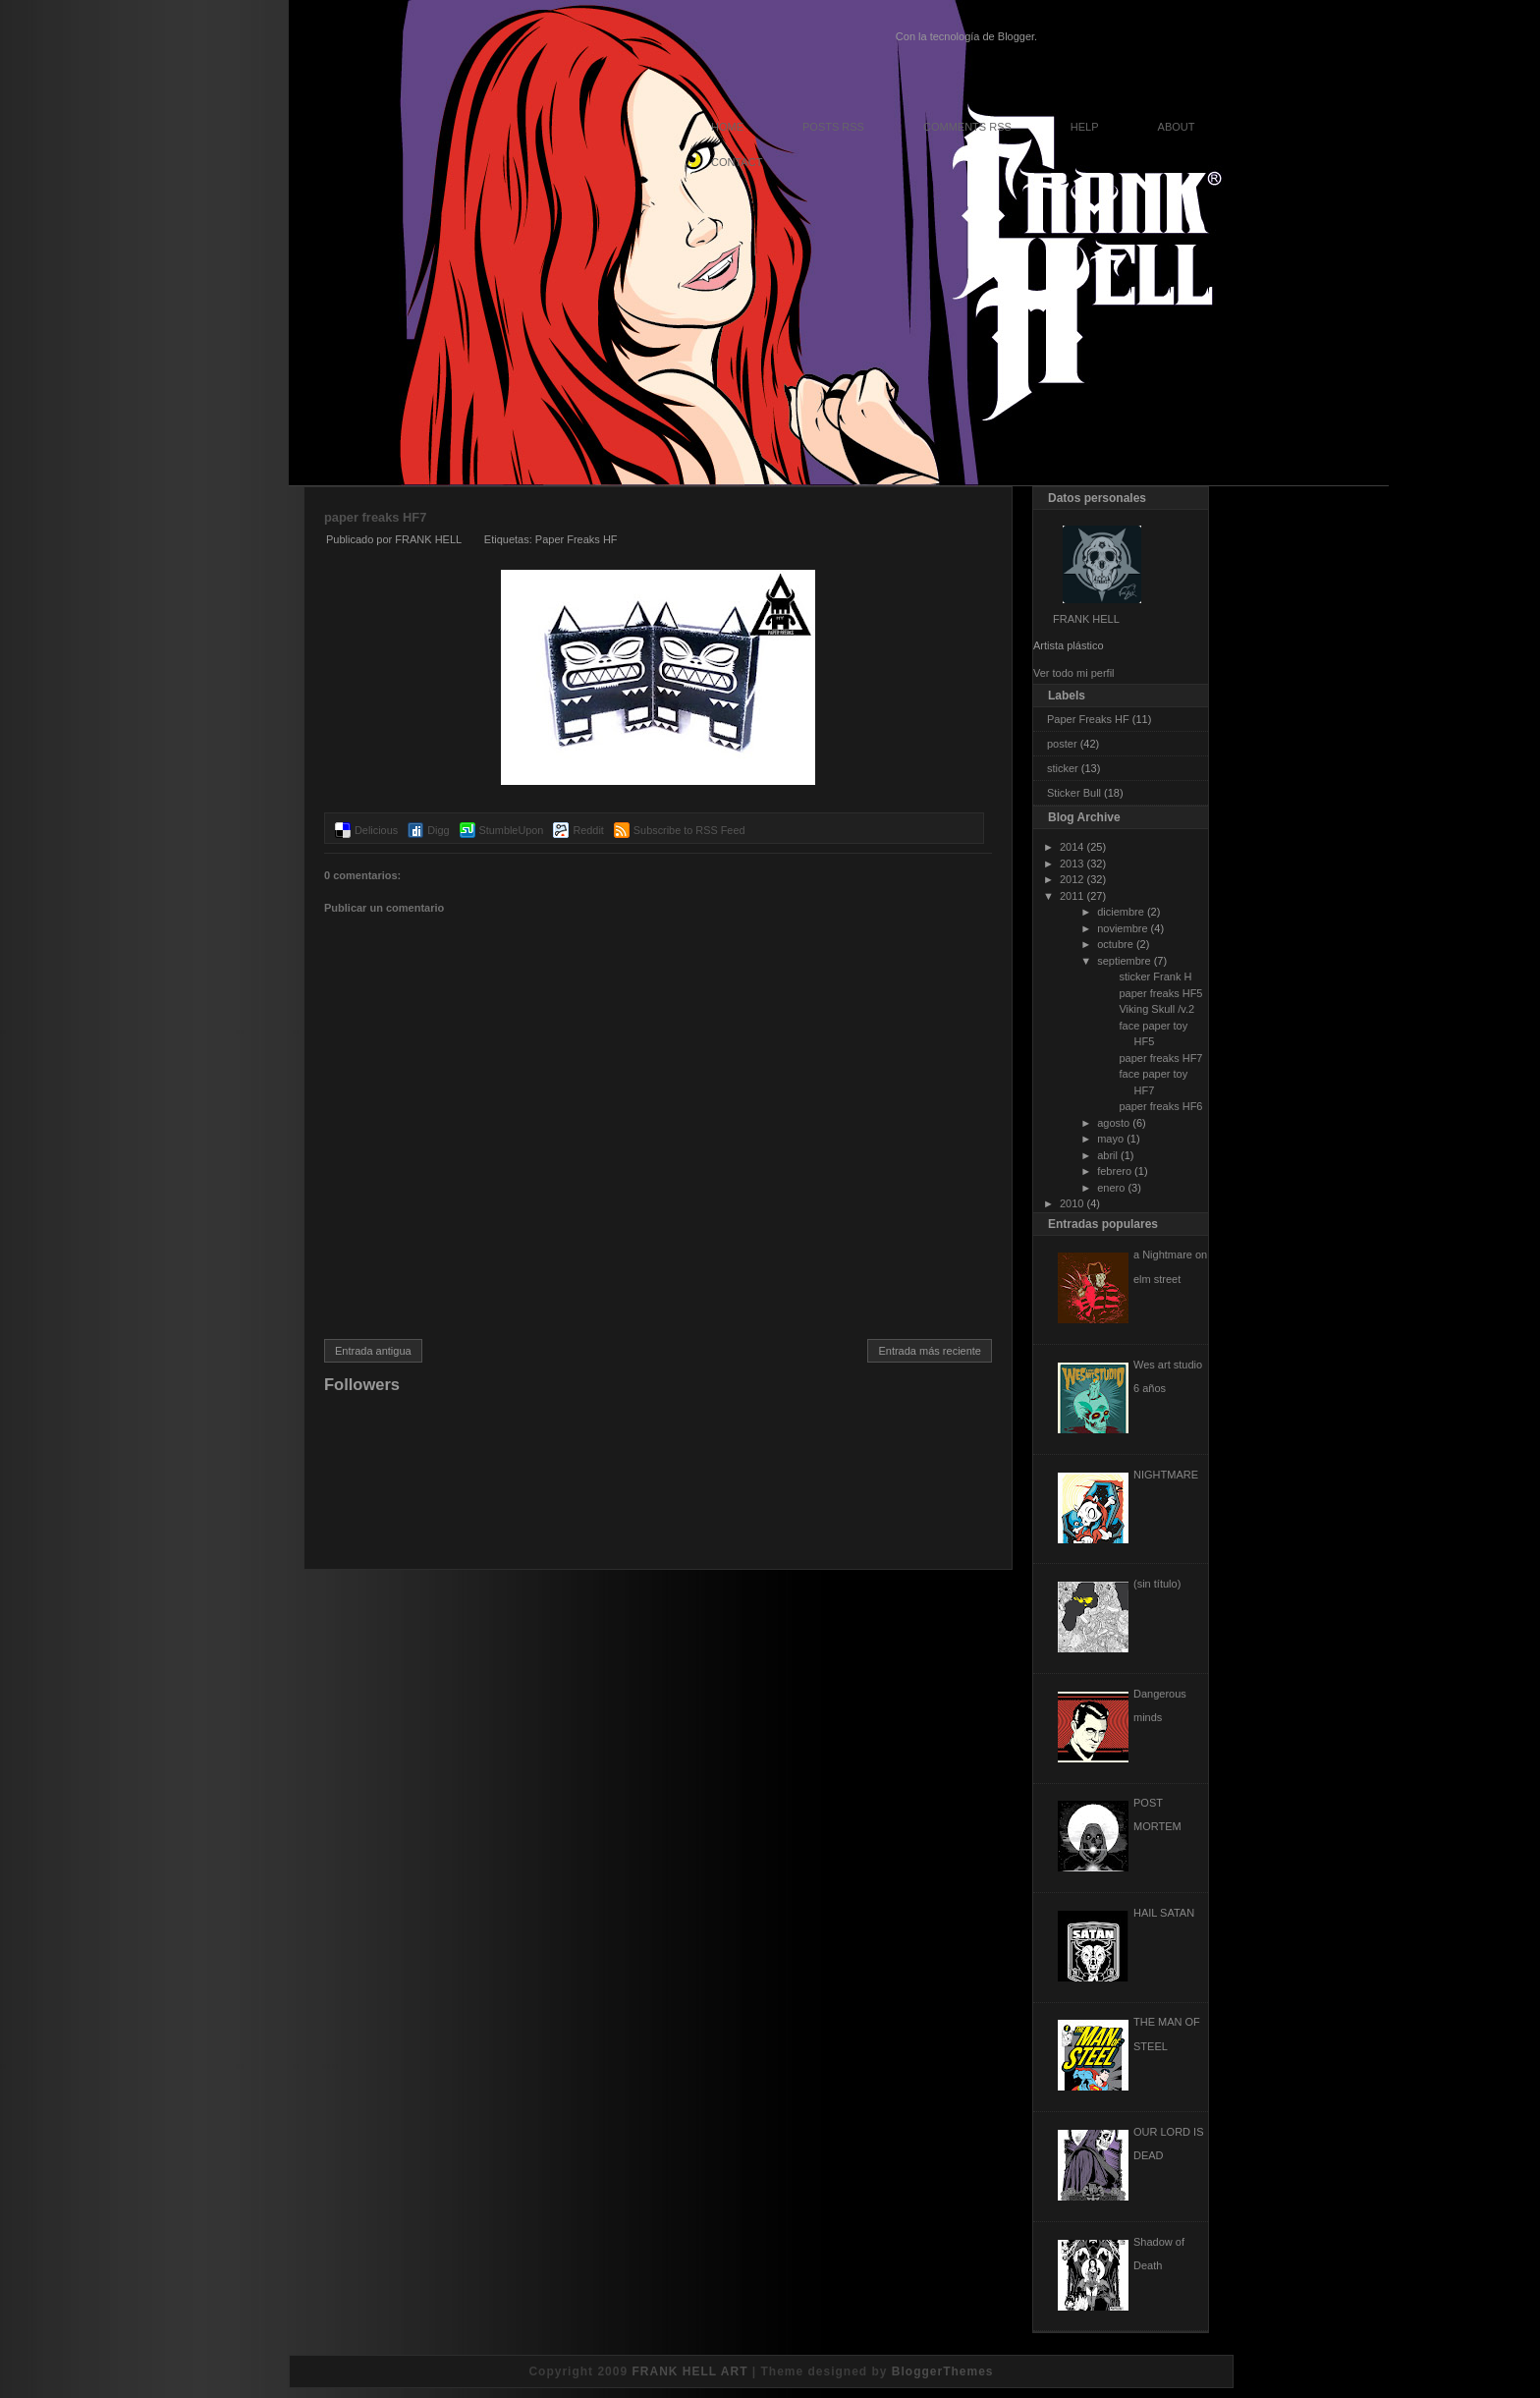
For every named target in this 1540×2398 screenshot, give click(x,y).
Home (727, 127)
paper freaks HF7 (375, 517)
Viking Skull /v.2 (1156, 1009)
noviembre (1122, 928)
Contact (736, 162)
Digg (438, 830)
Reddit (588, 830)
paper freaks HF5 (1160, 993)
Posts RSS (833, 127)
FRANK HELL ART (689, 2371)
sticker (1062, 768)
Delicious (376, 830)
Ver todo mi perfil (1074, 673)
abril (1107, 1155)
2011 (1071, 896)
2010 (1071, 1203)
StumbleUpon (511, 830)
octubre (1115, 944)
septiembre (1123, 961)
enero (1111, 1188)
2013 (1071, 863)
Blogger (1016, 36)
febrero (1114, 1171)
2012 (1071, 879)
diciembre (1120, 912)
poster (1062, 744)
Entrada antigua (373, 1351)
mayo (1110, 1138)
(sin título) (1157, 1583)
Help (1085, 127)
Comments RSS (967, 127)
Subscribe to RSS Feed (689, 830)
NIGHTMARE (1165, 1474)
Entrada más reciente (929, 1351)
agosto (1113, 1123)
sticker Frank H (1155, 976)
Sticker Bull (1074, 793)
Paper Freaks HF (576, 539)
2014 (1071, 847)
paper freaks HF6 (1160, 1106)
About (1176, 127)
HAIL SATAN (1163, 1913)
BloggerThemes (943, 2371)
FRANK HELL (1086, 619)
